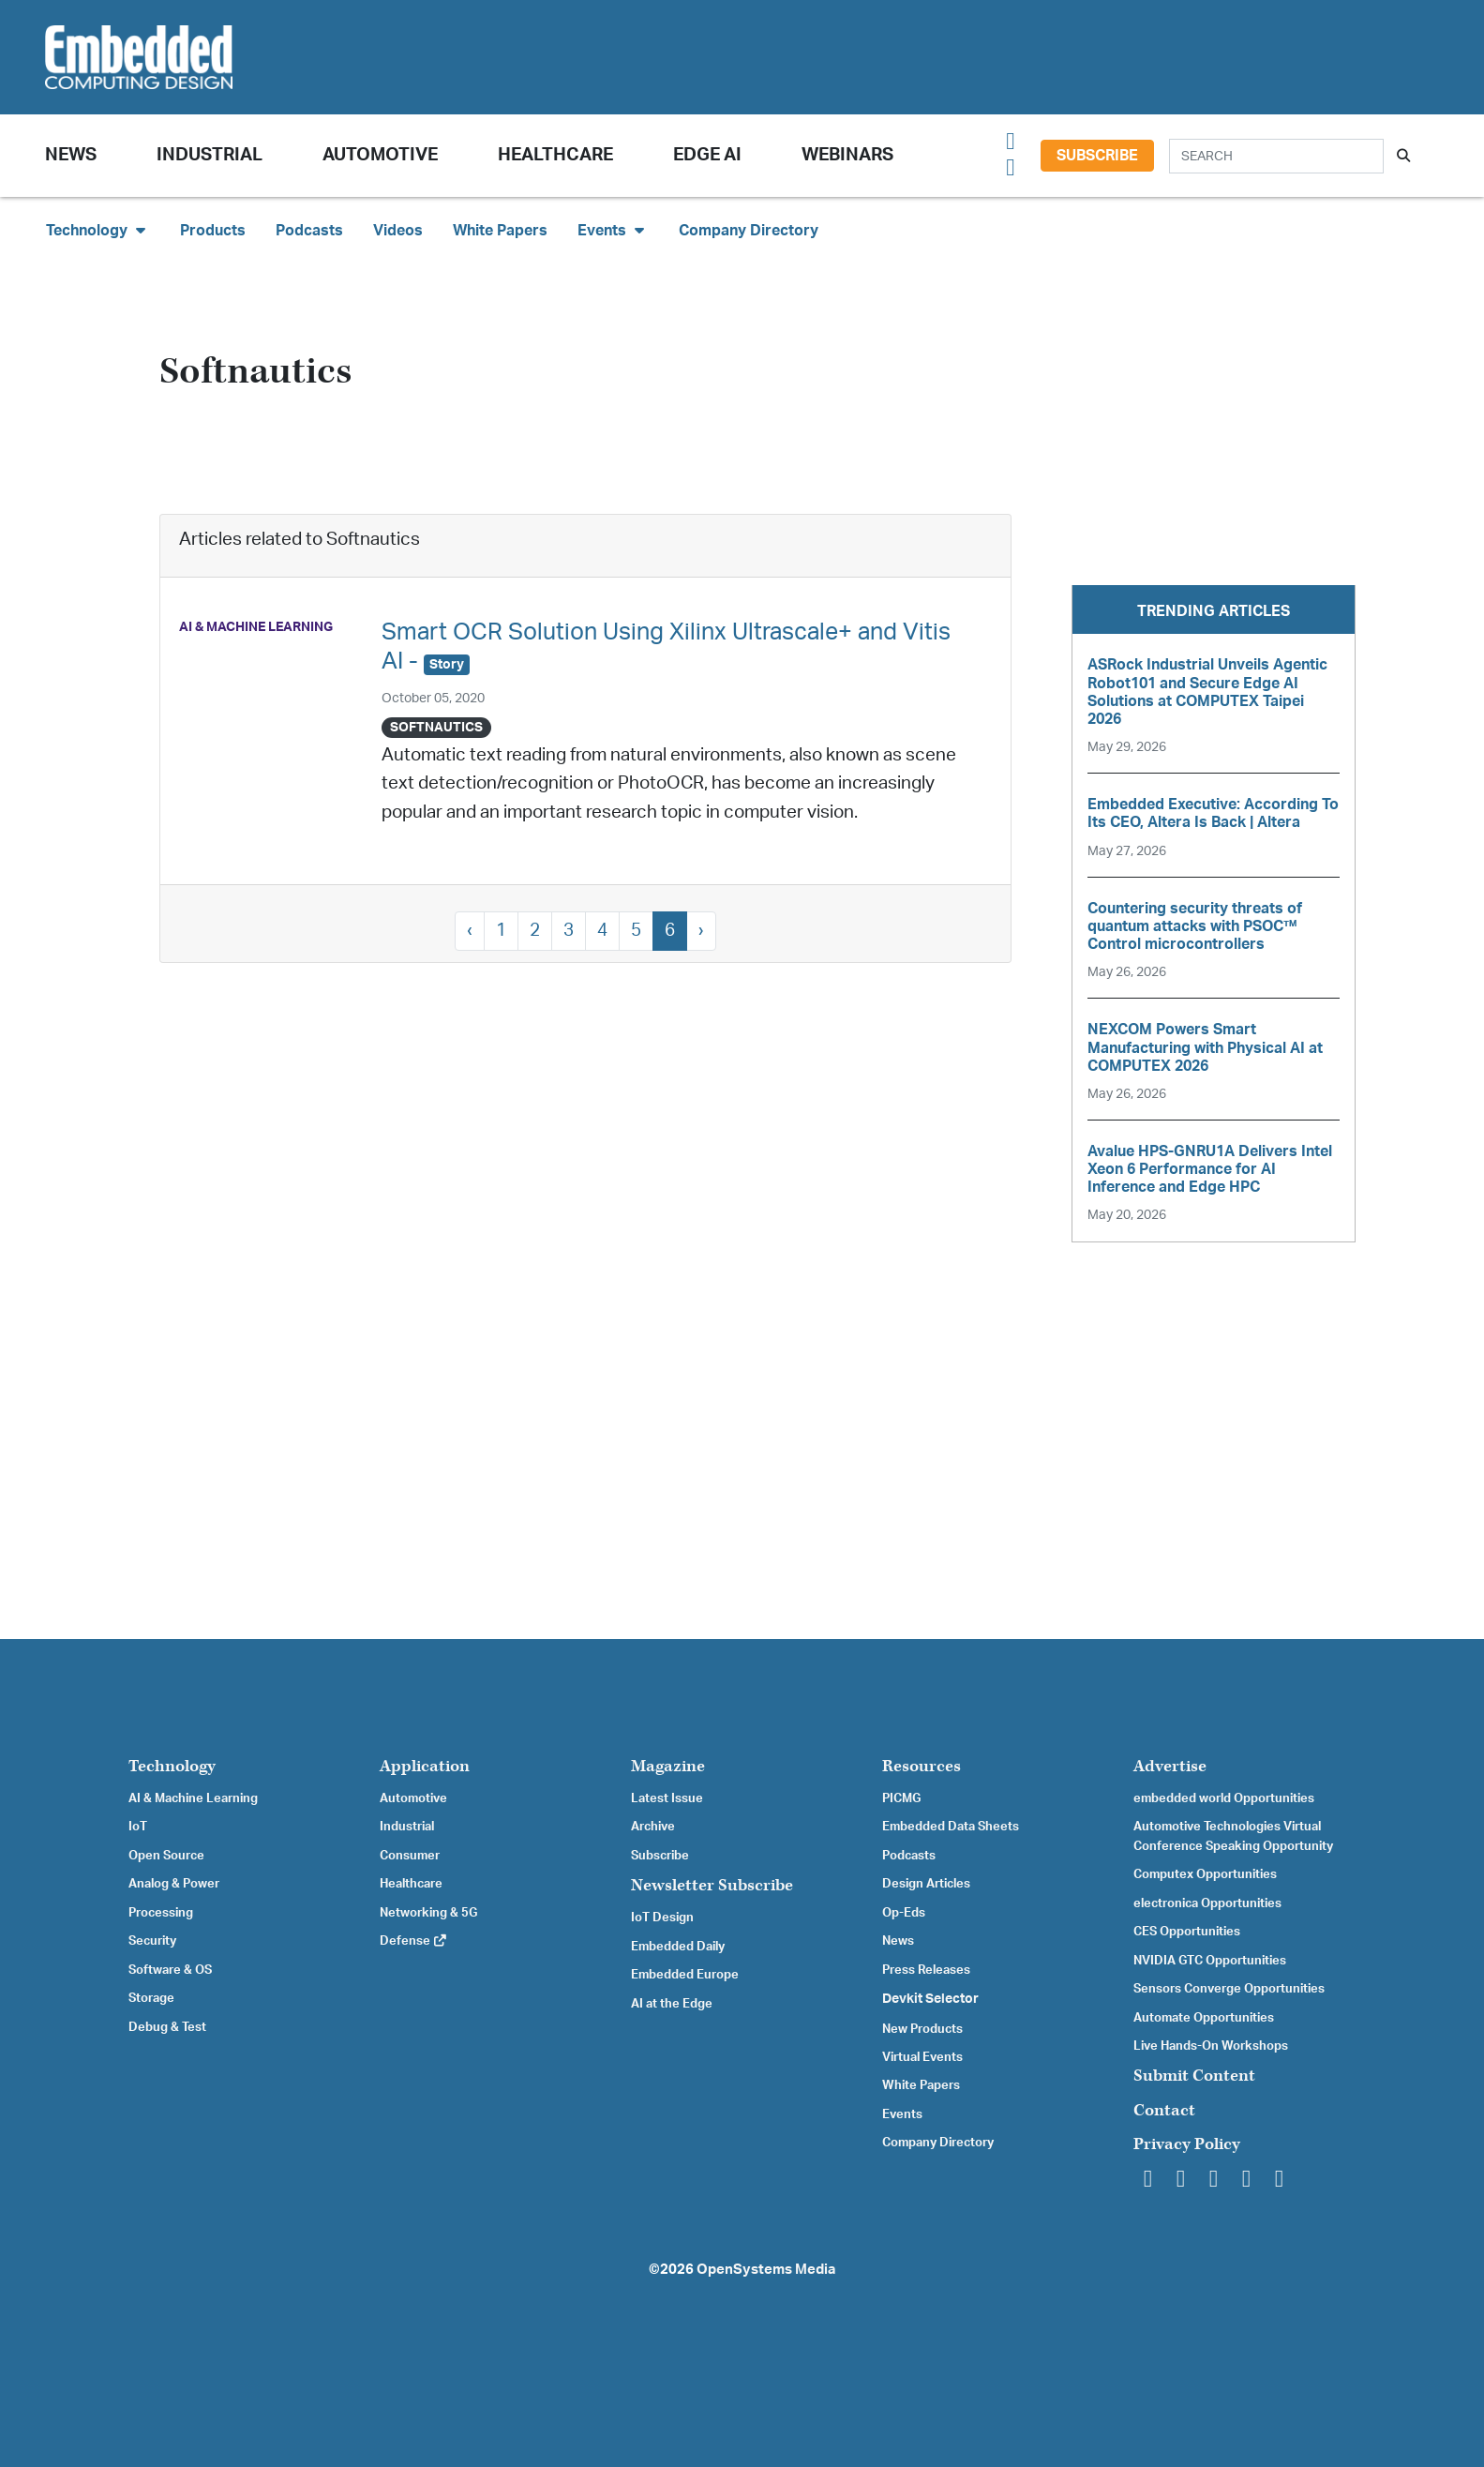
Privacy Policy (1186, 2144)
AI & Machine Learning (193, 1798)
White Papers (500, 230)
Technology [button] (98, 230)
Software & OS (170, 1970)
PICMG (901, 1798)
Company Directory (748, 230)
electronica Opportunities (1207, 1903)
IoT (137, 1826)
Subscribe (1097, 155)
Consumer (410, 1855)
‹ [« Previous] (469, 931)
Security (152, 1941)
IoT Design (662, 1917)
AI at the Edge (671, 2003)
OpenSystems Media (766, 2270)
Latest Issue (667, 1798)
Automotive (380, 155)
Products (213, 230)
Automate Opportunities (1203, 2017)
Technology (172, 1766)
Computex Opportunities (1205, 1874)
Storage (151, 1998)
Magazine (668, 1766)
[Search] (1276, 156)
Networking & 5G (428, 1912)
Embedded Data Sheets (950, 1826)
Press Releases (926, 1970)
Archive (653, 1826)
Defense (414, 1941)
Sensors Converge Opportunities (1229, 1988)
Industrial (209, 155)
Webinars (847, 155)
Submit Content (1194, 2075)
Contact (1164, 2110)
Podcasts (309, 230)
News (898, 1941)
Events (902, 2114)
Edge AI (707, 155)
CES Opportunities (1186, 1931)
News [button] (71, 155)
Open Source (166, 1855)
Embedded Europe (685, 1974)
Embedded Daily (678, 1946)
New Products (922, 2029)
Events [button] (613, 230)
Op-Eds (903, 1912)
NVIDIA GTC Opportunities (1209, 1960)
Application (425, 1766)
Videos (398, 230)
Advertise (1170, 1766)
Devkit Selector (930, 1999)
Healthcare (555, 155)
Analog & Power (173, 1883)
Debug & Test (167, 2027)
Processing (160, 1912)
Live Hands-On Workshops (1210, 2046)
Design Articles (926, 1883)
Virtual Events (922, 2057)
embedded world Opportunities (1223, 1798)
